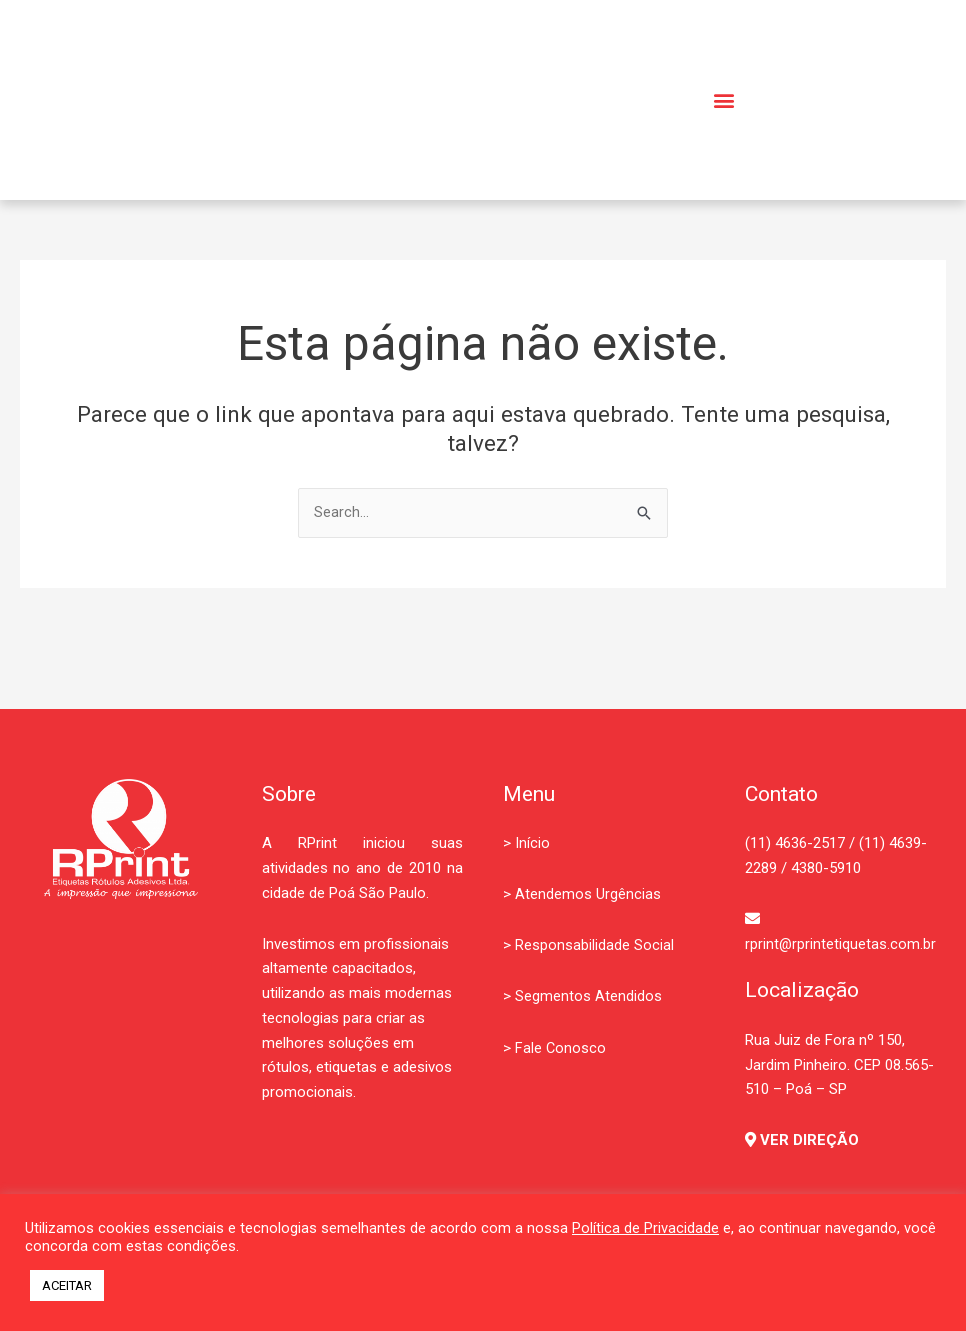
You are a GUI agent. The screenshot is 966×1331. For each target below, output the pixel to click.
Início (532, 844)
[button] (724, 100)
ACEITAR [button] (67, 1285)
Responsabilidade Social (594, 946)
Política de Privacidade (645, 1228)
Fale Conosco (561, 1048)
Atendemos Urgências (588, 895)
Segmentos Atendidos (588, 997)
